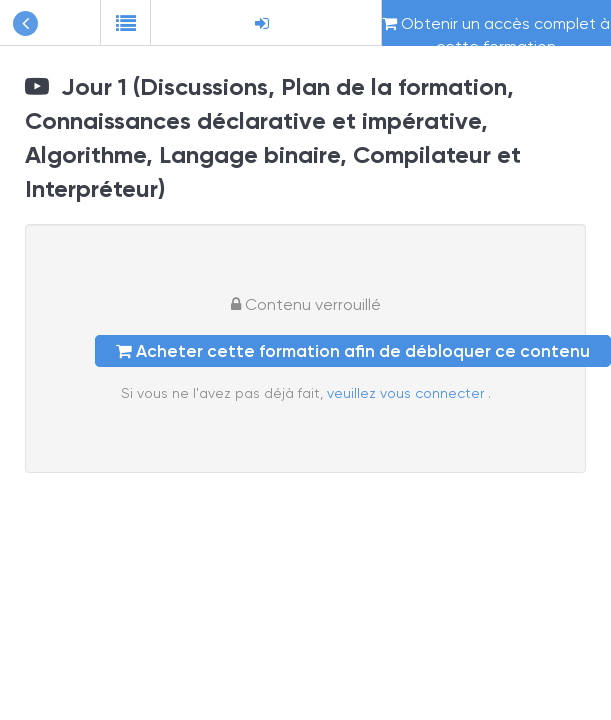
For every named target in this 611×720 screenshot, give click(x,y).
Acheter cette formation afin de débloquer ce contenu (353, 351)
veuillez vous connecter (407, 393)
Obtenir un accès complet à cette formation (496, 30)
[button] (125, 23)
